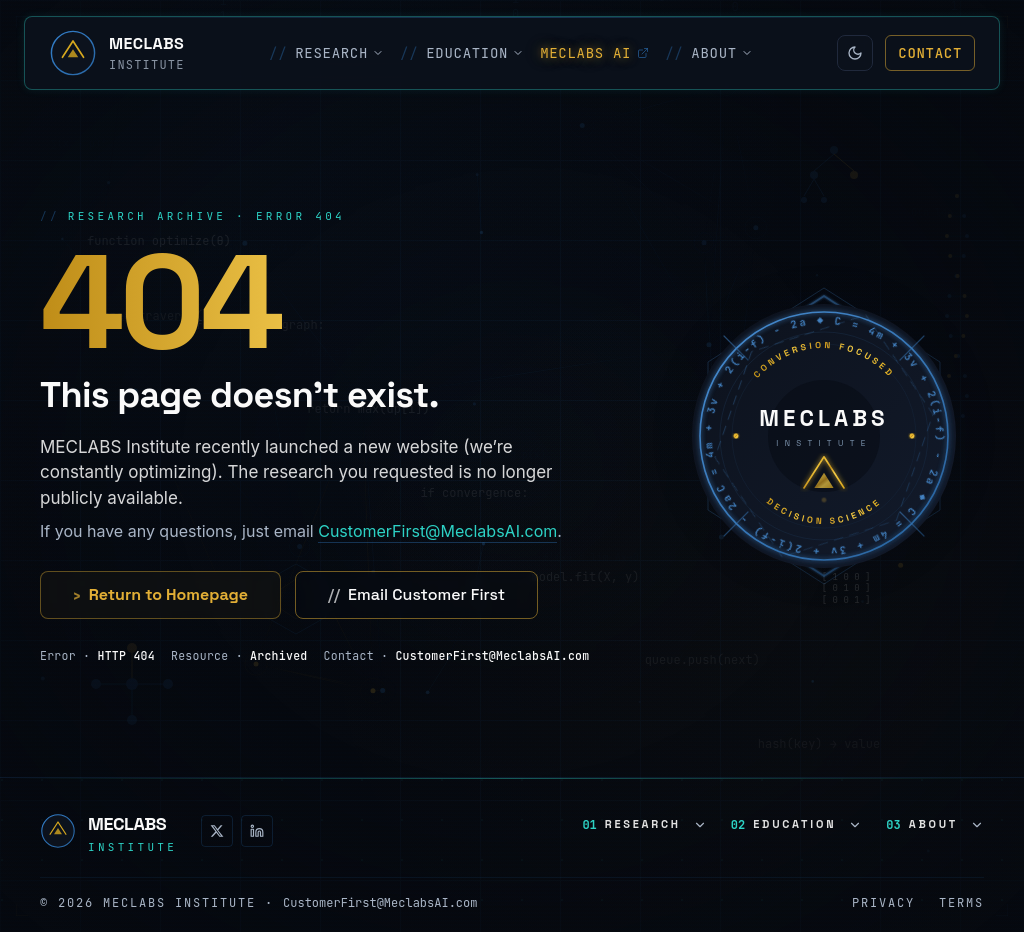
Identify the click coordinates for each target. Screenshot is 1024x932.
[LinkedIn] (257, 831)
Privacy (883, 903)
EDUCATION (462, 53)
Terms (961, 903)
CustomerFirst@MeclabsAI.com (437, 531)
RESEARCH (326, 53)
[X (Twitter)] (217, 831)
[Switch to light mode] (855, 53)
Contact (930, 53)
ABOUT (709, 53)
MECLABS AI (594, 53)
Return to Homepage (160, 595)
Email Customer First (416, 595)
